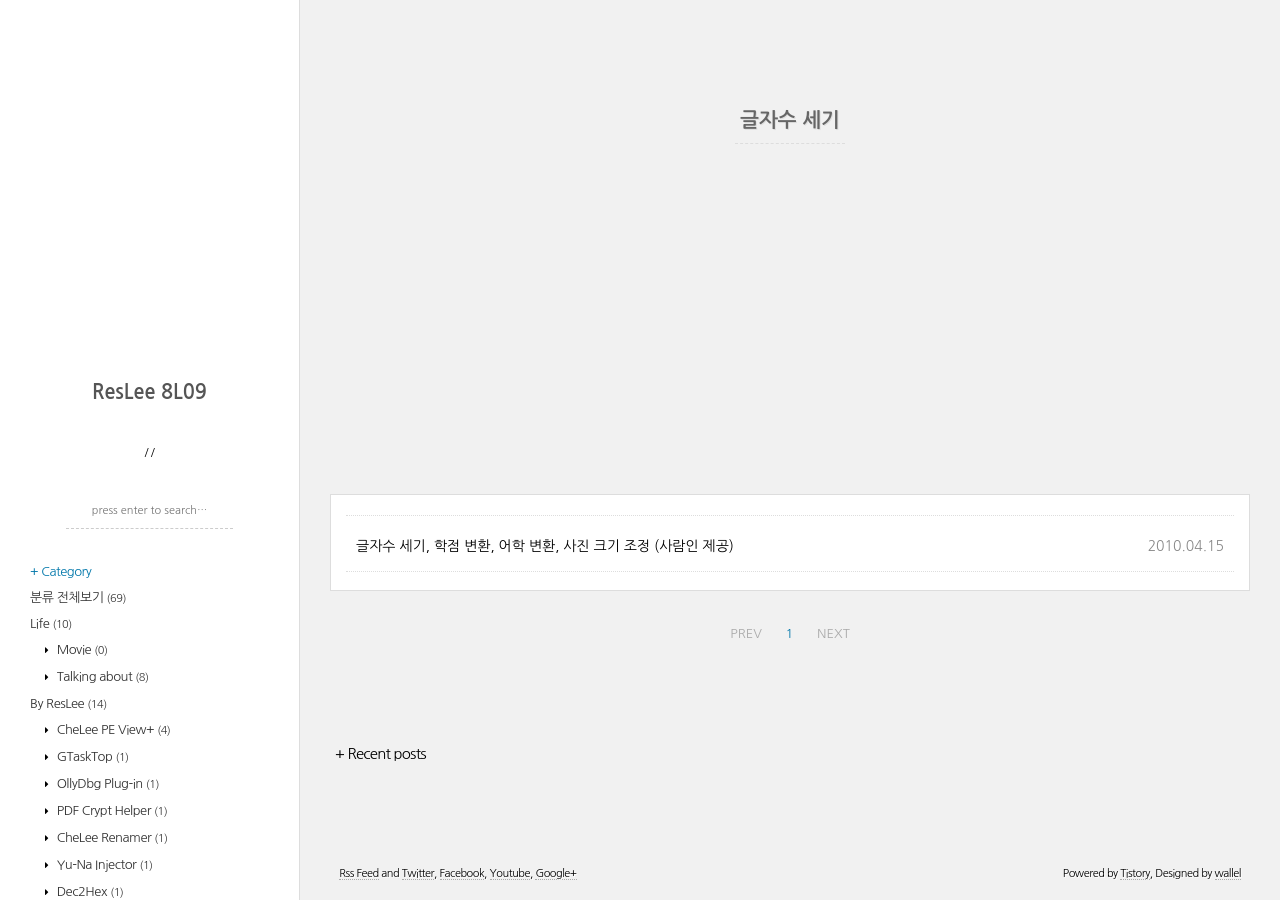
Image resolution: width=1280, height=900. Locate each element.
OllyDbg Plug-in (106, 783)
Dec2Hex (89, 891)
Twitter (418, 873)
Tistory (1135, 873)
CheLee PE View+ (112, 729)
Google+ (555, 873)
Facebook (462, 873)
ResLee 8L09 (149, 392)
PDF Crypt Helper (111, 810)
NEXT (833, 633)
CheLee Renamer (111, 837)
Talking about (101, 676)
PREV (746, 633)
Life (51, 623)
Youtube (510, 873)
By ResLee (68, 703)
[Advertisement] (155, 235)
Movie (81, 649)
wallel (1228, 873)
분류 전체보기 (78, 597)
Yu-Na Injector (103, 864)
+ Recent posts (380, 753)
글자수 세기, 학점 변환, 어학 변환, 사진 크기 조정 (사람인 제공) (545, 546)
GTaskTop (91, 756)
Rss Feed (358, 873)
